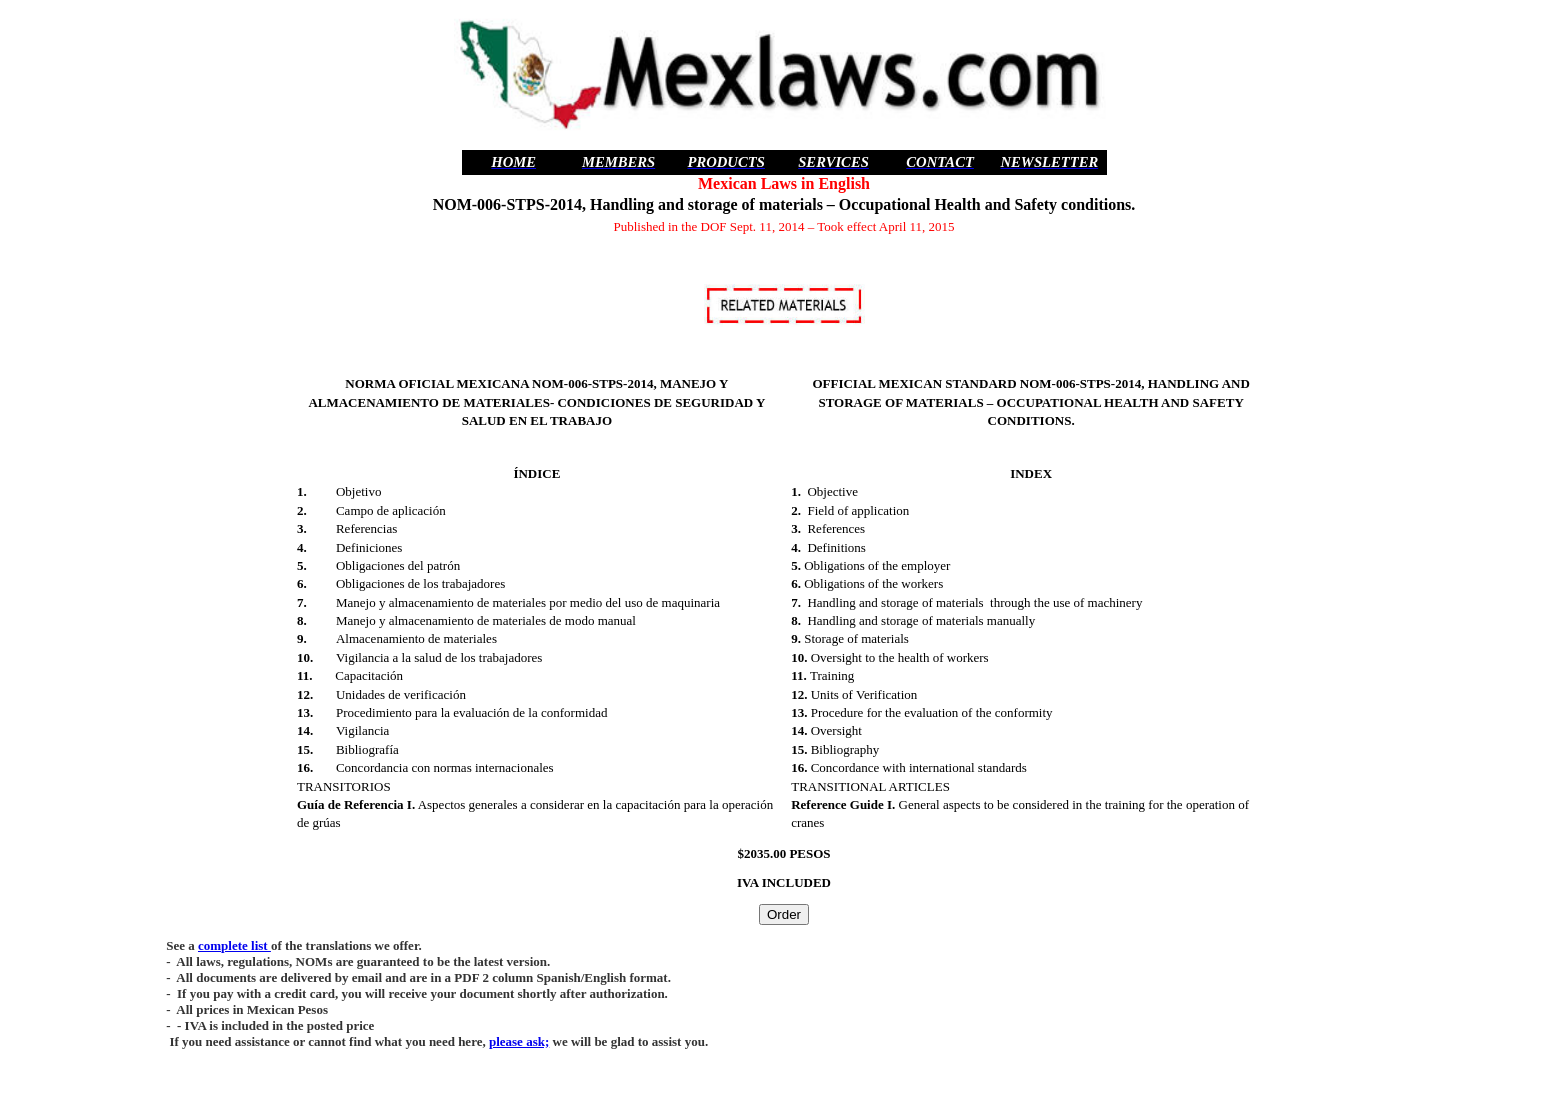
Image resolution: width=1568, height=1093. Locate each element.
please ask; (519, 1041)
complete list (234, 945)
